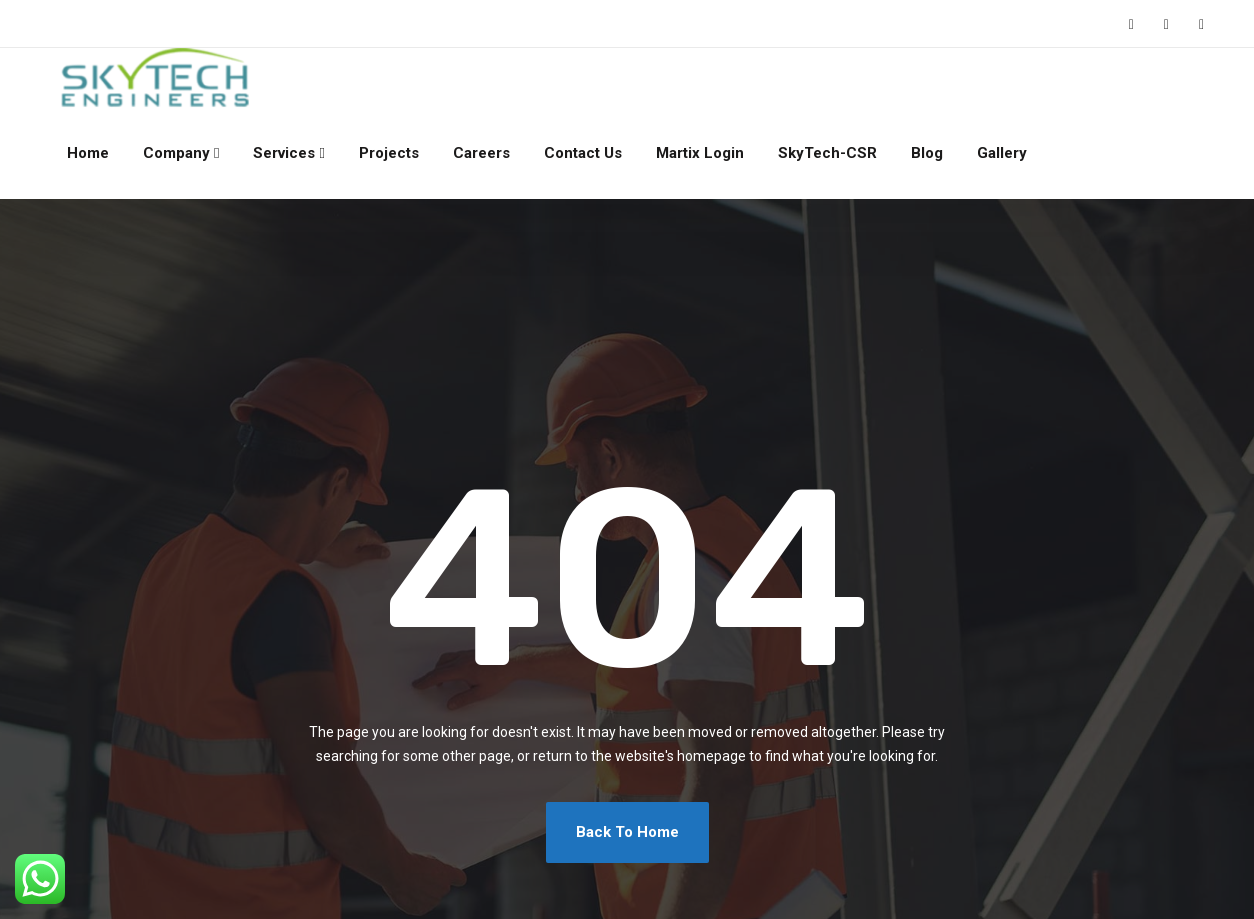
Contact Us (583, 153)
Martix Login (700, 153)
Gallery (1002, 153)
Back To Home (627, 832)
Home (88, 153)
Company (176, 153)
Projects (389, 153)
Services (284, 153)
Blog (927, 153)
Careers (481, 153)
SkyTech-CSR (827, 153)
